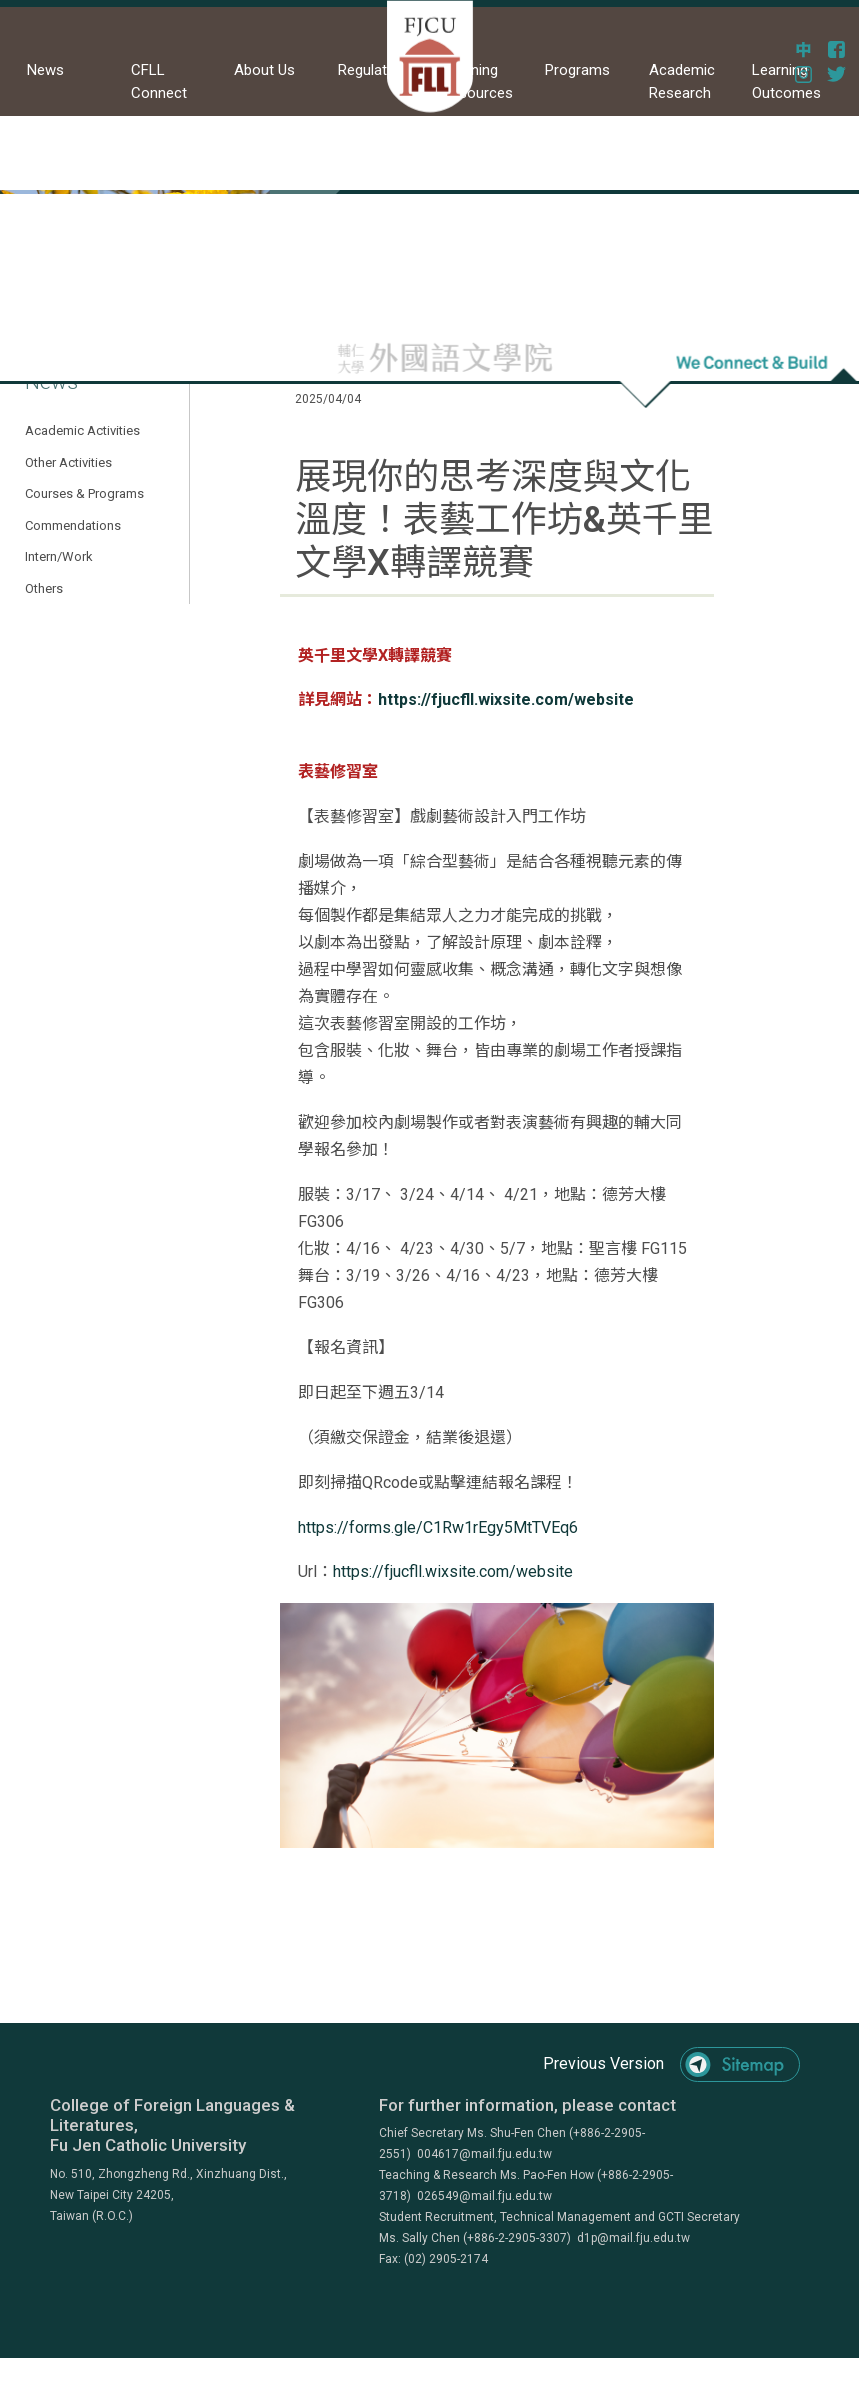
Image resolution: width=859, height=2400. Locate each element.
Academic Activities (82, 430)
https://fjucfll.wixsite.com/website (506, 699)
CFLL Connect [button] (159, 81)
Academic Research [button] (682, 81)
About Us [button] (264, 70)
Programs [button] (577, 70)
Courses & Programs (84, 493)
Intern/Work (59, 556)
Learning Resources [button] (477, 81)
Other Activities (68, 462)
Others (44, 588)
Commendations (73, 525)
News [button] (45, 70)
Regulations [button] (376, 70)
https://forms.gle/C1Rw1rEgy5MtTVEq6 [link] (438, 1527)
